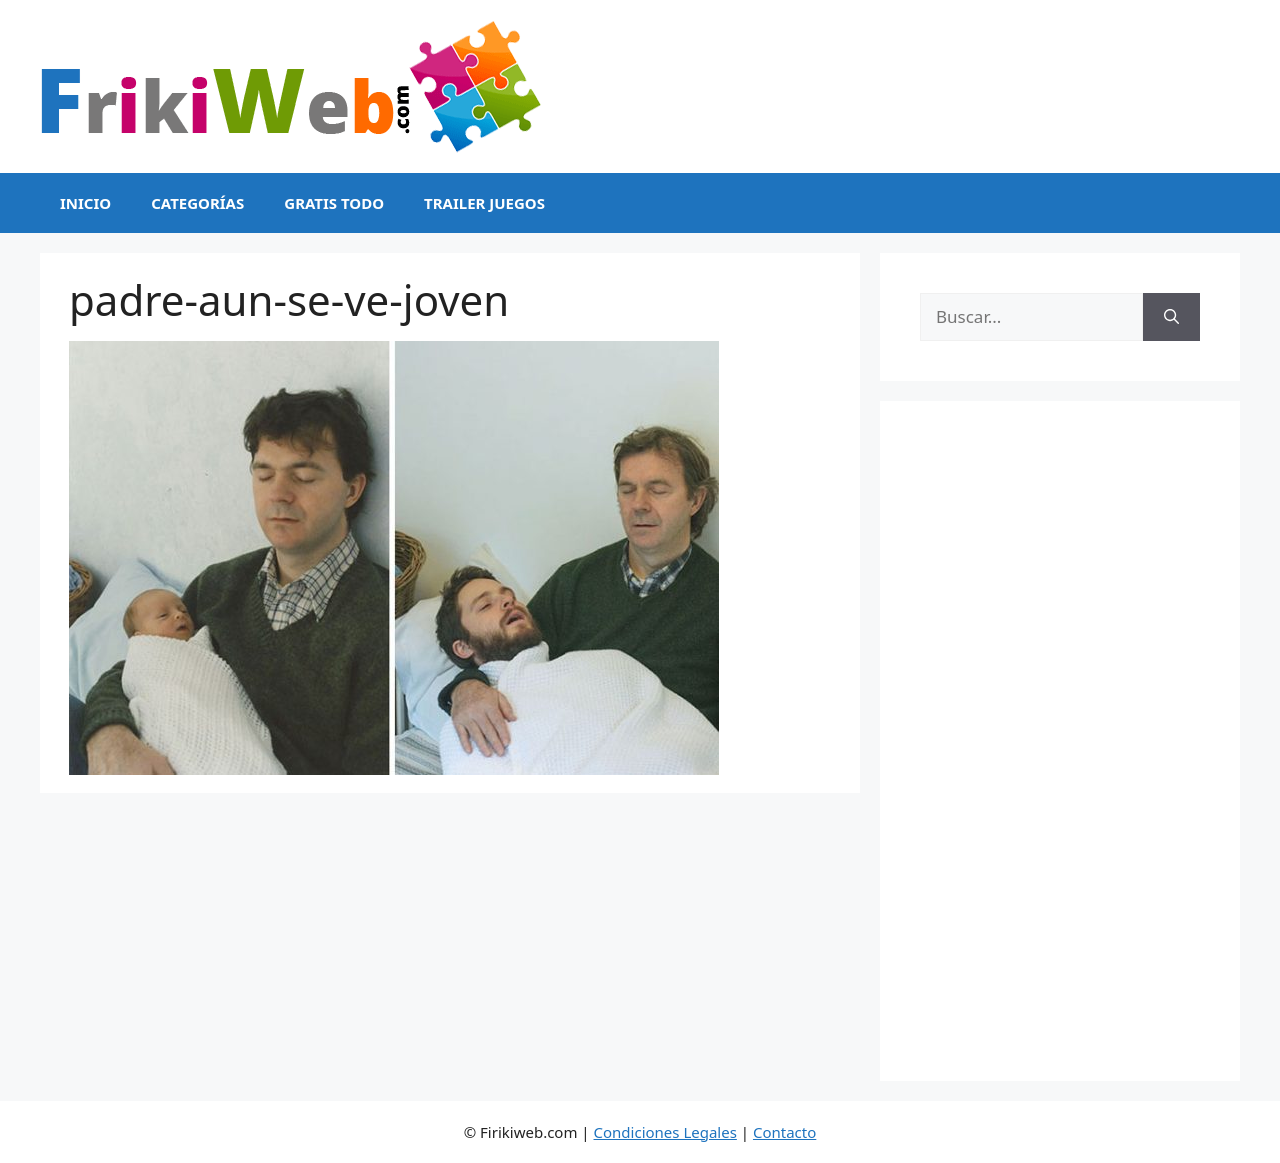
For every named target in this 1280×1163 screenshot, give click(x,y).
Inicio (85, 203)
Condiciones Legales (665, 1132)
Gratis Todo (334, 203)
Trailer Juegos (484, 203)
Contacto (784, 1132)
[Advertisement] (1060, 741)
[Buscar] (1171, 317)
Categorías (197, 203)
